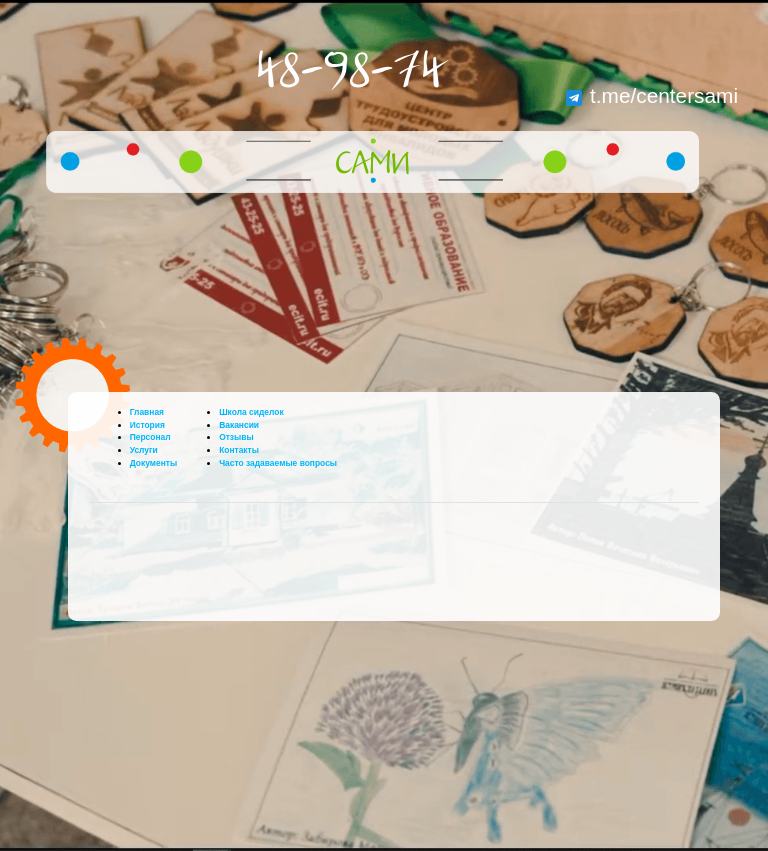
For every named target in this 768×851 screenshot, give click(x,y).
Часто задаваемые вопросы (278, 463)
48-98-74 (349, 71)
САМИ (372, 165)
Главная (147, 412)
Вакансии (239, 425)
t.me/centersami (652, 95)
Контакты (239, 450)
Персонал (150, 437)
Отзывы (236, 437)
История (147, 425)
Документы (153, 463)
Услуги (144, 450)
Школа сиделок (251, 412)
